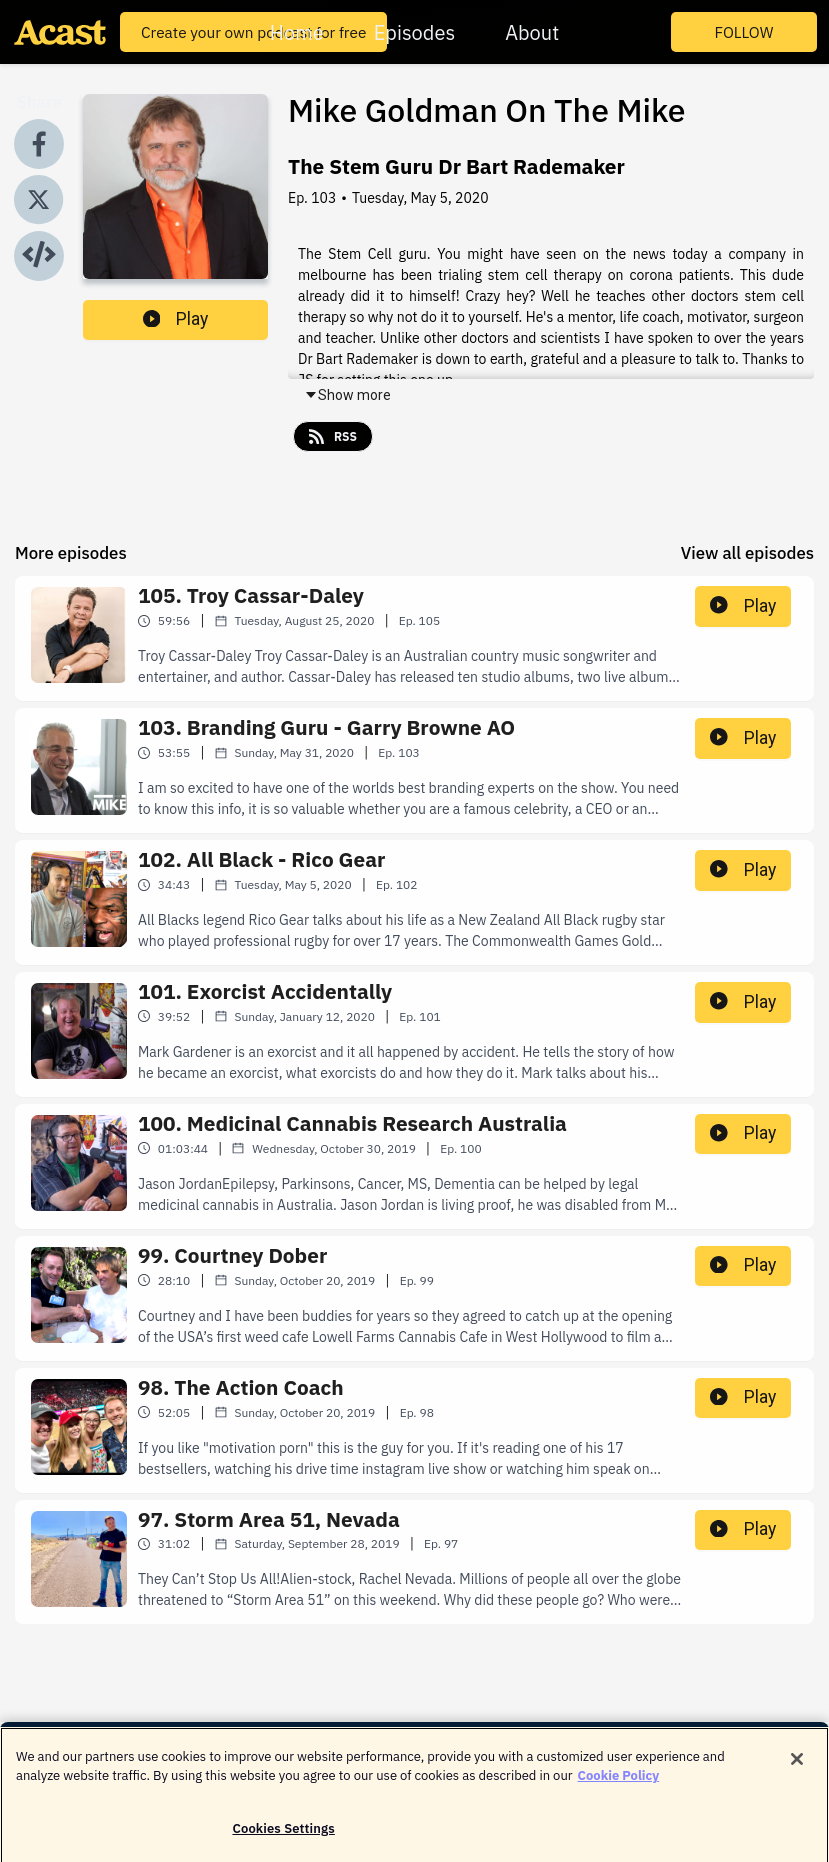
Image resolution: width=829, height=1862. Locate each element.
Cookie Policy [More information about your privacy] (619, 1784)
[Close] (797, 1768)
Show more (347, 395)
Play (176, 319)
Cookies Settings (283, 1837)
